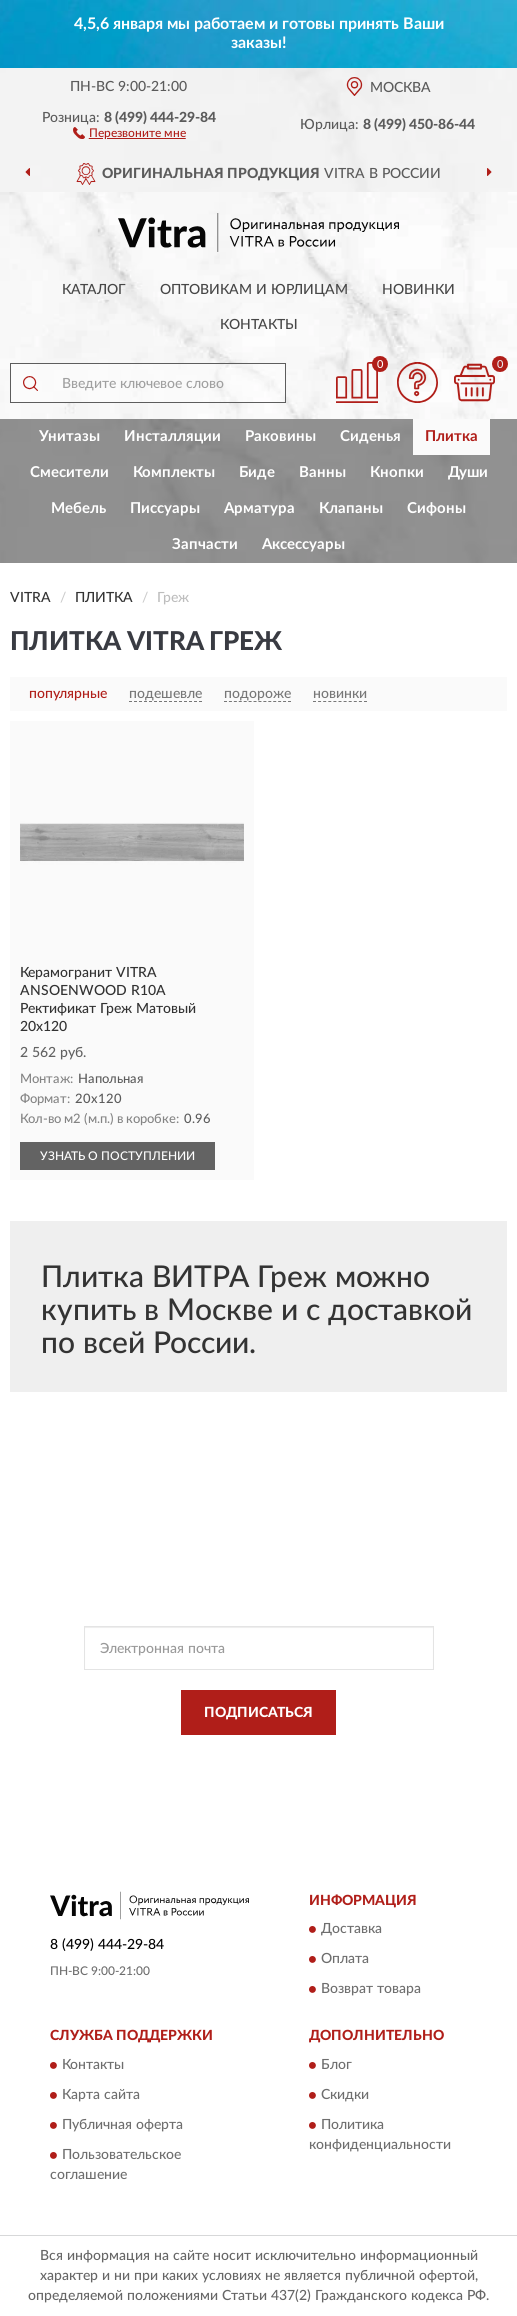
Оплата (345, 1960)
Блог (336, 2065)
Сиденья (370, 436)
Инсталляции (172, 436)
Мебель (78, 508)
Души (468, 472)
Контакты (259, 325)
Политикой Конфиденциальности (357, 1758)
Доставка (351, 1930)
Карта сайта (101, 2095)
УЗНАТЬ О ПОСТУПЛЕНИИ (117, 1156)
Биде (257, 472)
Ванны (322, 472)
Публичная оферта (122, 2125)
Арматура (259, 508)
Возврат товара (371, 1990)
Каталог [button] (94, 290)
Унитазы (69, 436)
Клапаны (351, 508)
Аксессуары (303, 544)
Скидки (345, 2095)
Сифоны (436, 508)
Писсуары (165, 508)
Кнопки (397, 472)
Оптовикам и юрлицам (254, 290)
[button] (129, 132)
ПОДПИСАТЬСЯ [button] (258, 1713)
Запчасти (205, 544)
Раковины (280, 436)
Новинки (418, 290)
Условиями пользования (245, 1775)
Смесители (69, 472)
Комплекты (174, 472)
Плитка (451, 436)
